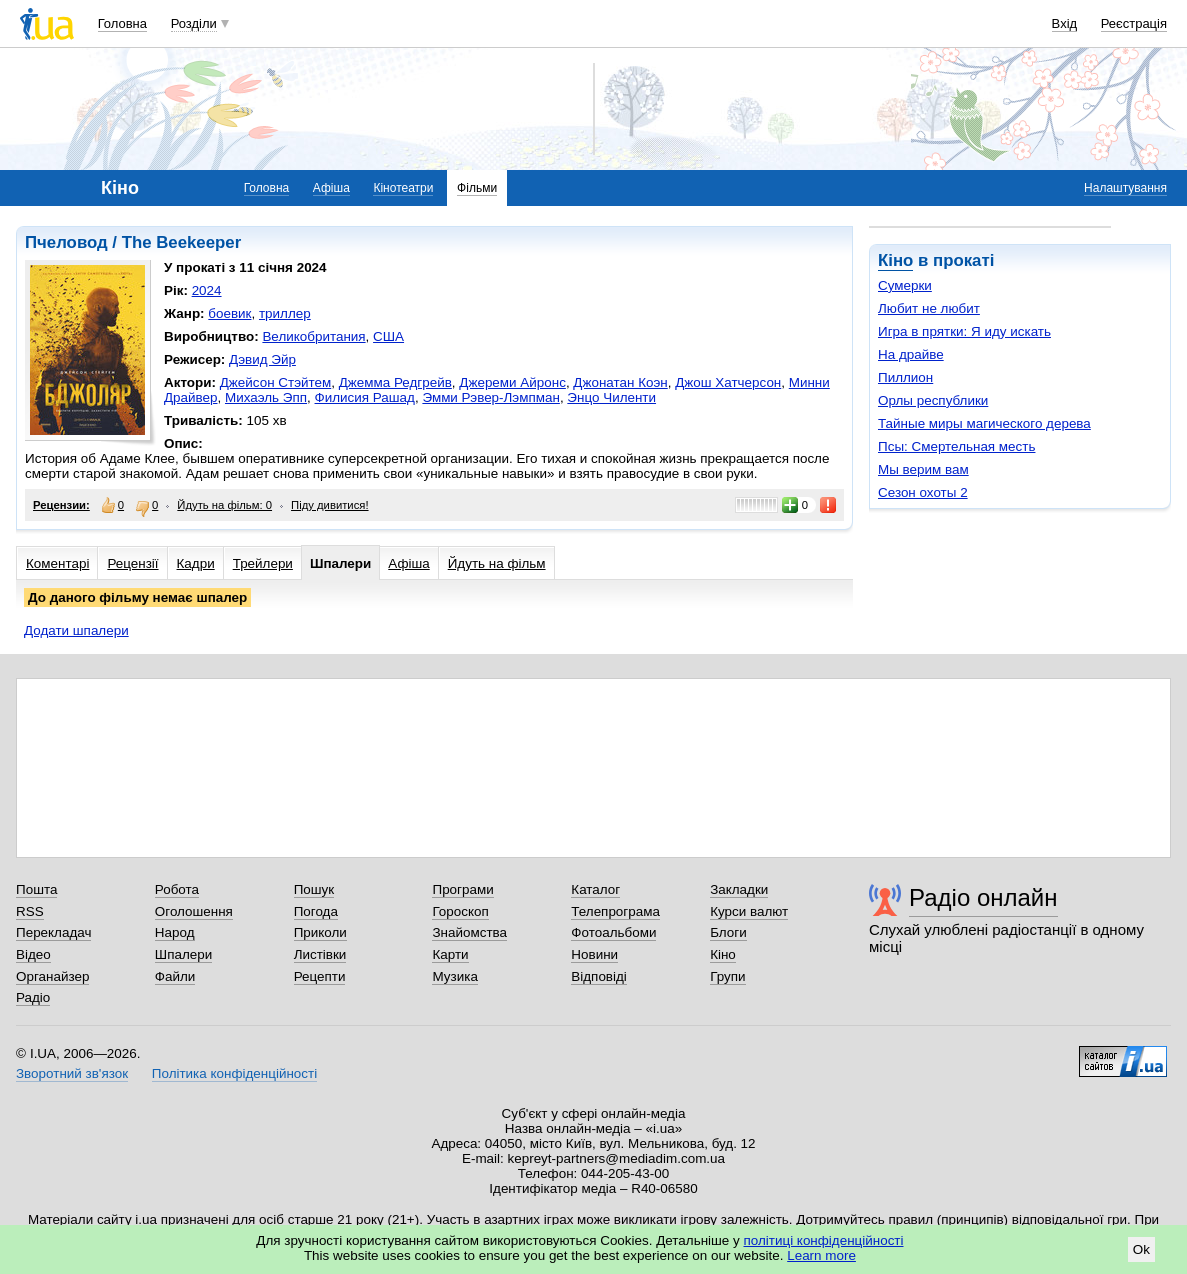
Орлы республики (933, 400)
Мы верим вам (923, 469)
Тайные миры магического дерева (984, 423)
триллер (285, 313)
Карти (450, 954)
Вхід (1065, 23)
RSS (30, 911)
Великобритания (313, 336)
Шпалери (340, 563)
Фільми (477, 188)
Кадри (196, 563)
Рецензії (132, 563)
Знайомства (469, 932)
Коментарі (57, 563)
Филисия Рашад (365, 397)
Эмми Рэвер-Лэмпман (490, 397)
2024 (207, 290)
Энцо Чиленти (611, 397)
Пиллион (905, 377)
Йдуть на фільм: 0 (224, 505)
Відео (33, 954)
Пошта (36, 889)
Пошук (314, 889)
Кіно (895, 260)
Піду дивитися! (330, 505)
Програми (462, 889)
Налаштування (1125, 188)
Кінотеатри (403, 188)
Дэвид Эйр (262, 359)
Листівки (320, 954)
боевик (229, 313)
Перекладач (53, 932)
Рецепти (320, 976)
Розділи (194, 23)
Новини (594, 954)
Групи (727, 976)
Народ (175, 932)
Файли (175, 976)
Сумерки (905, 285)
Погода (316, 911)
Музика (454, 976)
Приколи (320, 932)
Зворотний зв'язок (72, 1073)
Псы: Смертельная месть (956, 446)
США (388, 336)
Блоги (728, 932)
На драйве (911, 354)
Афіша (331, 188)
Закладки (739, 889)
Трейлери (263, 563)
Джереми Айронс (512, 382)
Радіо (33, 997)
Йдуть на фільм (497, 563)
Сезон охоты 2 (923, 492)
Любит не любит (929, 308)
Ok (1141, 1249)
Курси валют (749, 911)
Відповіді (599, 976)
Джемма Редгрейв (395, 382)
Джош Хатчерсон (728, 382)
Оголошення (194, 911)
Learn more (821, 1255)
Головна (122, 23)
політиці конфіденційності (824, 1240)
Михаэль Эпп (266, 397)
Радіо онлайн (983, 897)
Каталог (595, 889)
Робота (177, 889)
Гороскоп (460, 911)
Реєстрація (1134, 23)
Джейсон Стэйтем (276, 382)
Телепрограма (615, 911)
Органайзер (52, 976)
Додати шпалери (76, 630)
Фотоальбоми (613, 932)
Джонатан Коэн (620, 382)
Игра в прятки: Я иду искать (964, 331)
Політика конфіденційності (234, 1073)
